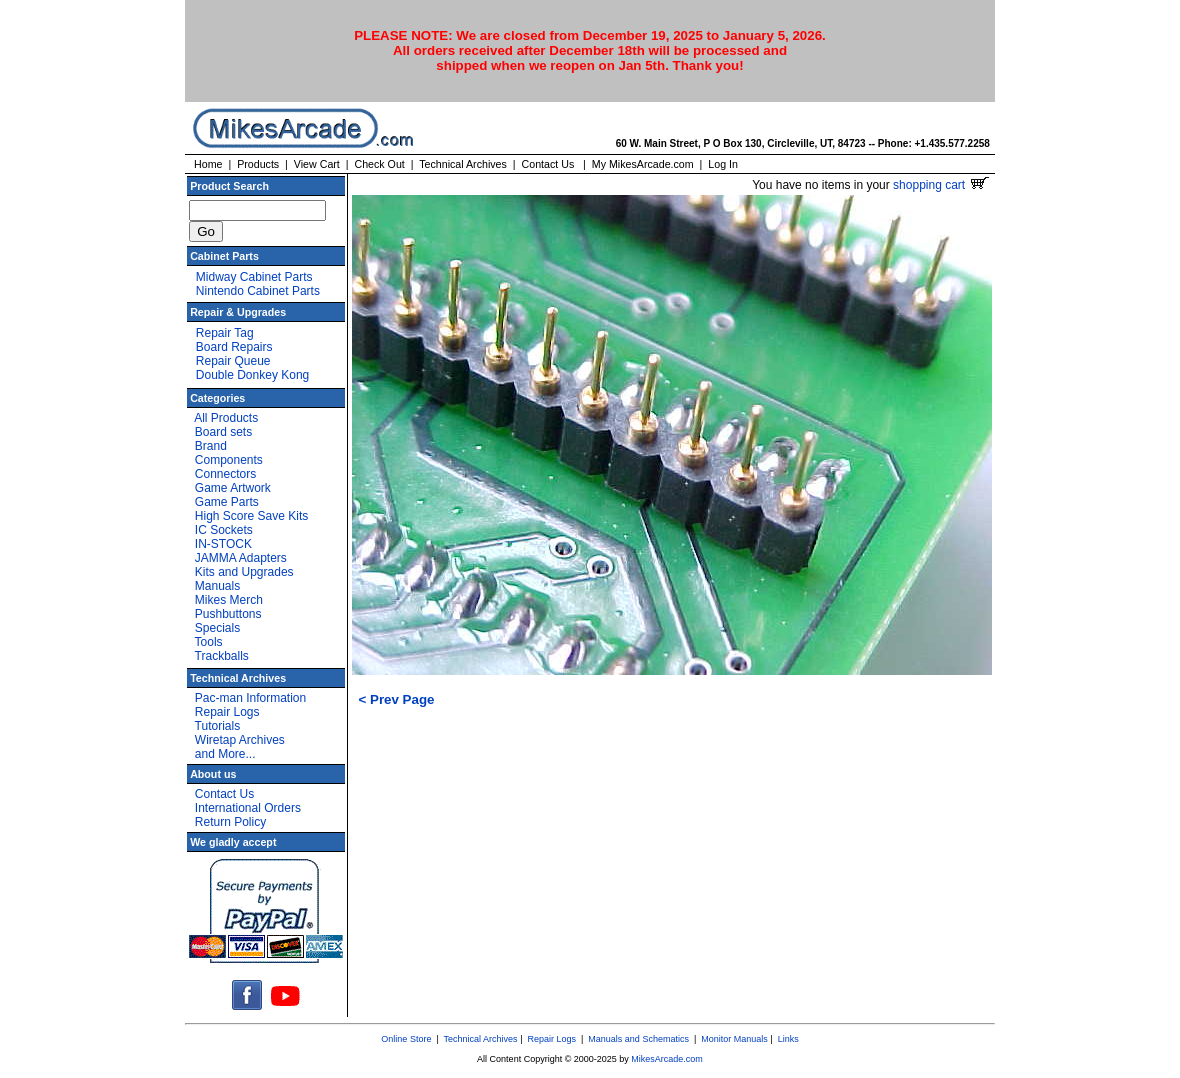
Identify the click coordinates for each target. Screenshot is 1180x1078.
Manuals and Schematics (638, 1039)
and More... (225, 754)
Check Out (379, 164)
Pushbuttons (228, 614)
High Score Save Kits (251, 516)
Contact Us (548, 164)
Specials (217, 628)
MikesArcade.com (667, 1059)
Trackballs (222, 656)
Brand (211, 446)
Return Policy (230, 822)
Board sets (223, 432)
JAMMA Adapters (241, 558)
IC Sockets (224, 530)
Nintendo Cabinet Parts (258, 291)
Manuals (217, 586)
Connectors (225, 474)
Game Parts (227, 502)
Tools (209, 642)
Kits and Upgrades (244, 572)
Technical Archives (463, 164)
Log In (723, 164)
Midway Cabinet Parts (254, 277)
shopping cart (940, 185)
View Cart (317, 164)
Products (258, 164)
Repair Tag (225, 333)
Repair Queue (233, 361)
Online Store (406, 1039)
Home (208, 164)
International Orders (248, 808)
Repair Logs (227, 712)
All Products (226, 418)
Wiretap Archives (240, 740)
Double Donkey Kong (252, 375)
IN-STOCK (223, 544)
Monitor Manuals (734, 1039)
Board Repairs (234, 347)
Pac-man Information (250, 698)
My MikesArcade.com (643, 164)
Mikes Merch (229, 600)
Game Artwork (233, 488)
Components (229, 460)
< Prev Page (397, 699)
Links (788, 1039)
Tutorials (218, 726)
